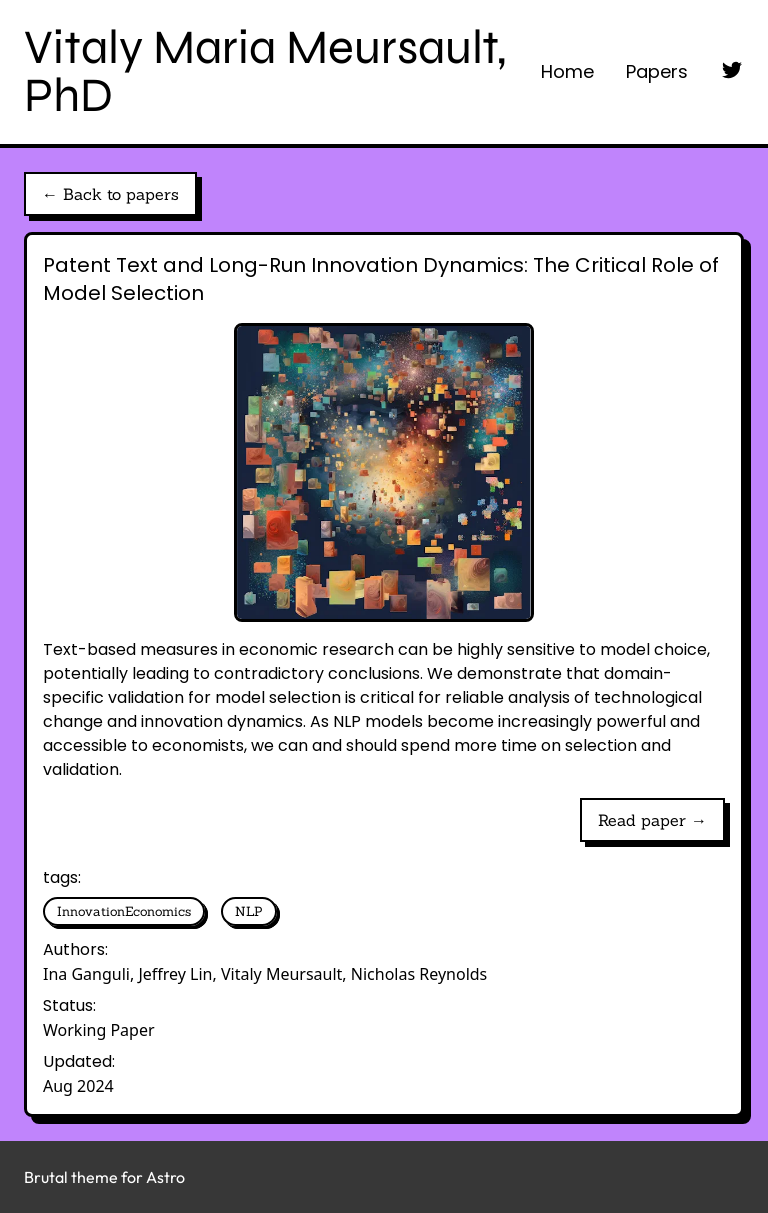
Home (567, 71)
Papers (657, 71)
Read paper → (652, 820)
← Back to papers (110, 194)
